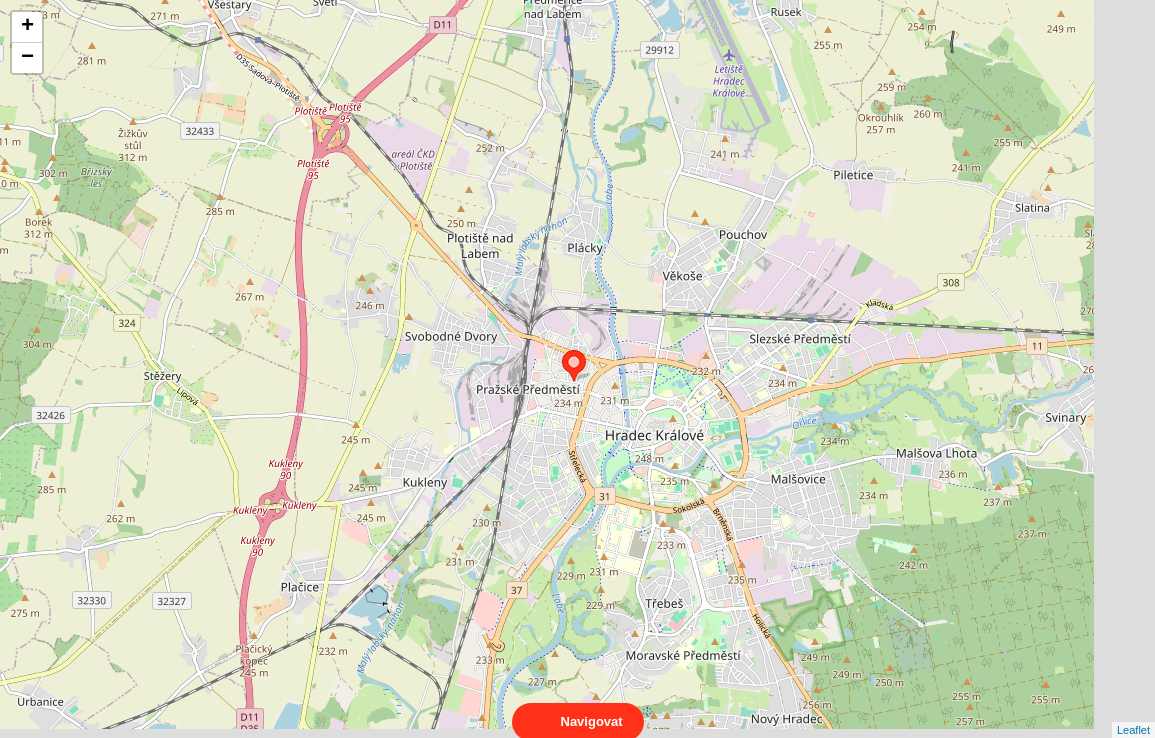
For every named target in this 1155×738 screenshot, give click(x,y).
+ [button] (27, 27)
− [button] (27, 58)
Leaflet (1133, 712)
